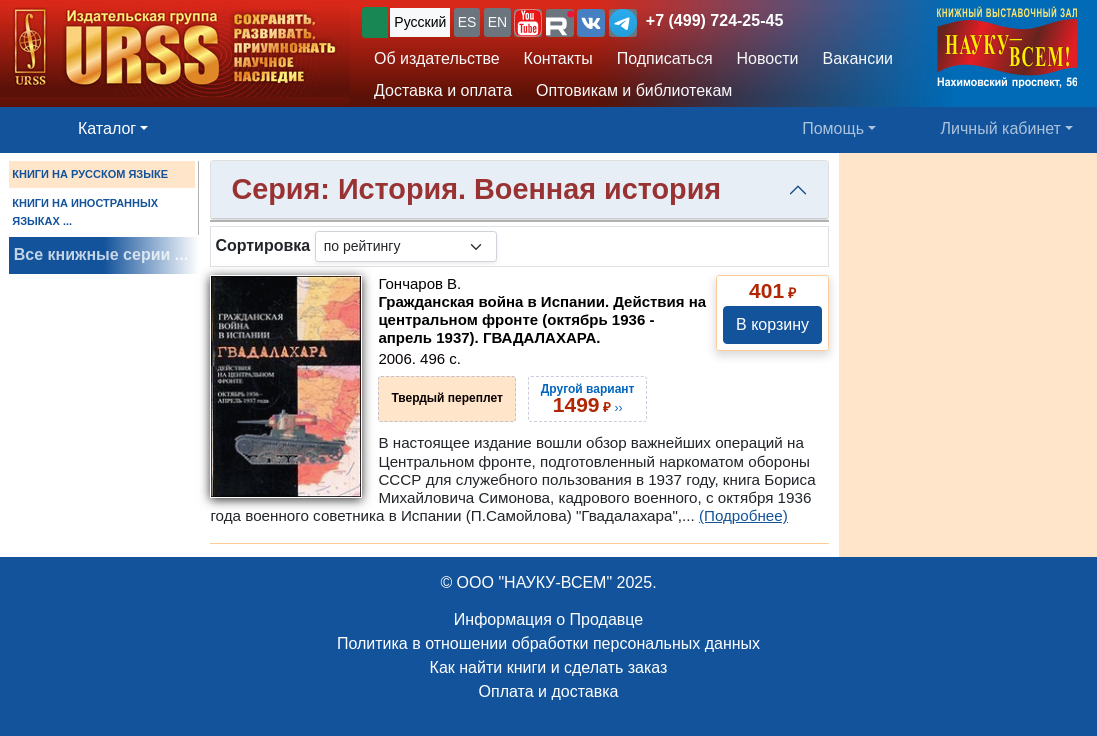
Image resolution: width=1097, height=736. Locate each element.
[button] (528, 23)
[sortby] (406, 246)
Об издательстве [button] (437, 58)
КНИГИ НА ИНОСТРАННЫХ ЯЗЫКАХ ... (85, 212)
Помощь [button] (833, 128)
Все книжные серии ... (101, 254)
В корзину (772, 324)
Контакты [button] (558, 58)
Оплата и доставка (549, 691)
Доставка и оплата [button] (443, 90)
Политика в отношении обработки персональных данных (548, 643)
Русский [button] (420, 22)
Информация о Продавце (548, 619)
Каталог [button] (107, 128)
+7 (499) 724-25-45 (714, 20)
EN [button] (497, 22)
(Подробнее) (743, 515)
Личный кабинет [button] (1001, 128)
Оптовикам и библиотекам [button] (634, 90)
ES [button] (467, 22)
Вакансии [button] (858, 58)
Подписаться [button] (665, 58)
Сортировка (262, 245)
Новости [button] (768, 58)
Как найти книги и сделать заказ (549, 667)
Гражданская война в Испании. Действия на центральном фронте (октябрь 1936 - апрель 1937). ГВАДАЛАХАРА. (542, 319)
